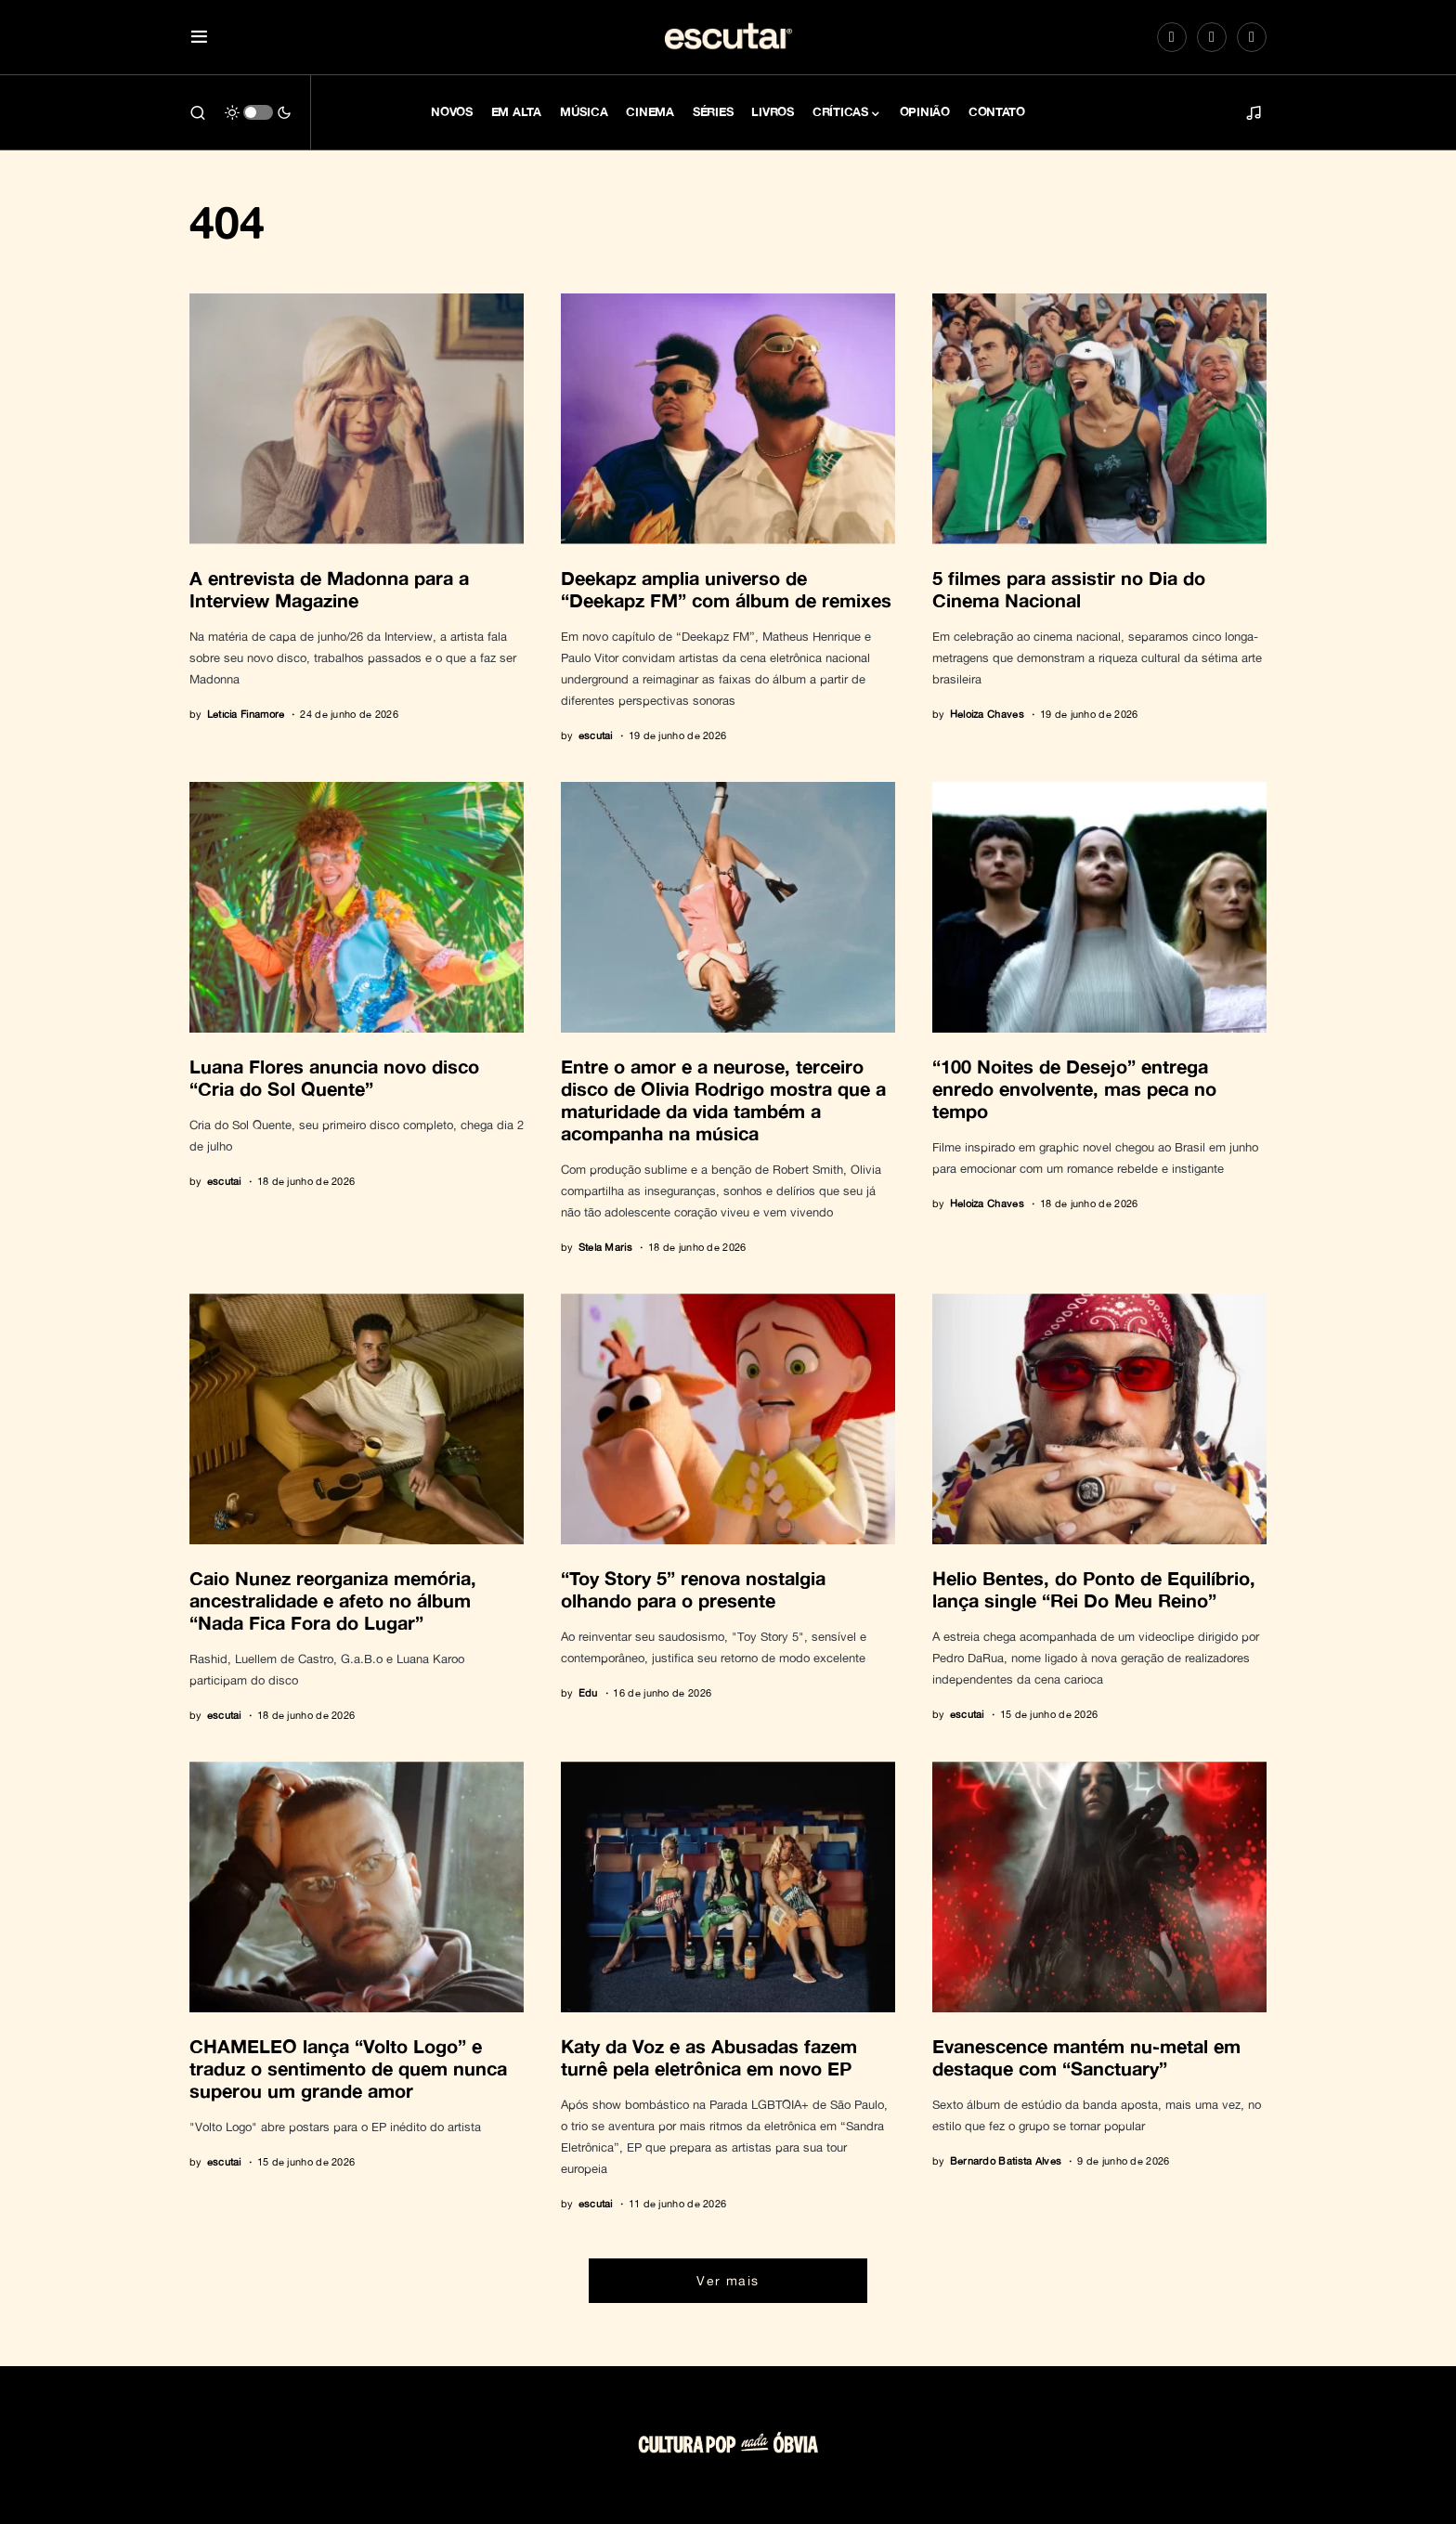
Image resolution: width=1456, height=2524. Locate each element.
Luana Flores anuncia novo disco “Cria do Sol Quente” (334, 1077)
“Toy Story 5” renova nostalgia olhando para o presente (693, 1589)
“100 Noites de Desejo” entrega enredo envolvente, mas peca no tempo (1074, 1088)
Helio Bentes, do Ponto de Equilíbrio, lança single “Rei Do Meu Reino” (1093, 1589)
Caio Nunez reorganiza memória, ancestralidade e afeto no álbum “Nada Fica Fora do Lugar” (332, 1600)
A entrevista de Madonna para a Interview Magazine (329, 588)
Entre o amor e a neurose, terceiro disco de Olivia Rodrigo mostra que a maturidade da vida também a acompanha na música (723, 1099)
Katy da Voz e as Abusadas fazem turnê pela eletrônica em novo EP (709, 2057)
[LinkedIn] (1252, 37)
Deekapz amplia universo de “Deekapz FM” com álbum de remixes (726, 588)
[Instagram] (1172, 37)
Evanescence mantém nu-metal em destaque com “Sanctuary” (1086, 2057)
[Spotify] (1212, 37)
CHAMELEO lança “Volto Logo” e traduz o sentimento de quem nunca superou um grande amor (348, 2068)
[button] (199, 37)
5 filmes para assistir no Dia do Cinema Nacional (1068, 588)
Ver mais (728, 2280)
